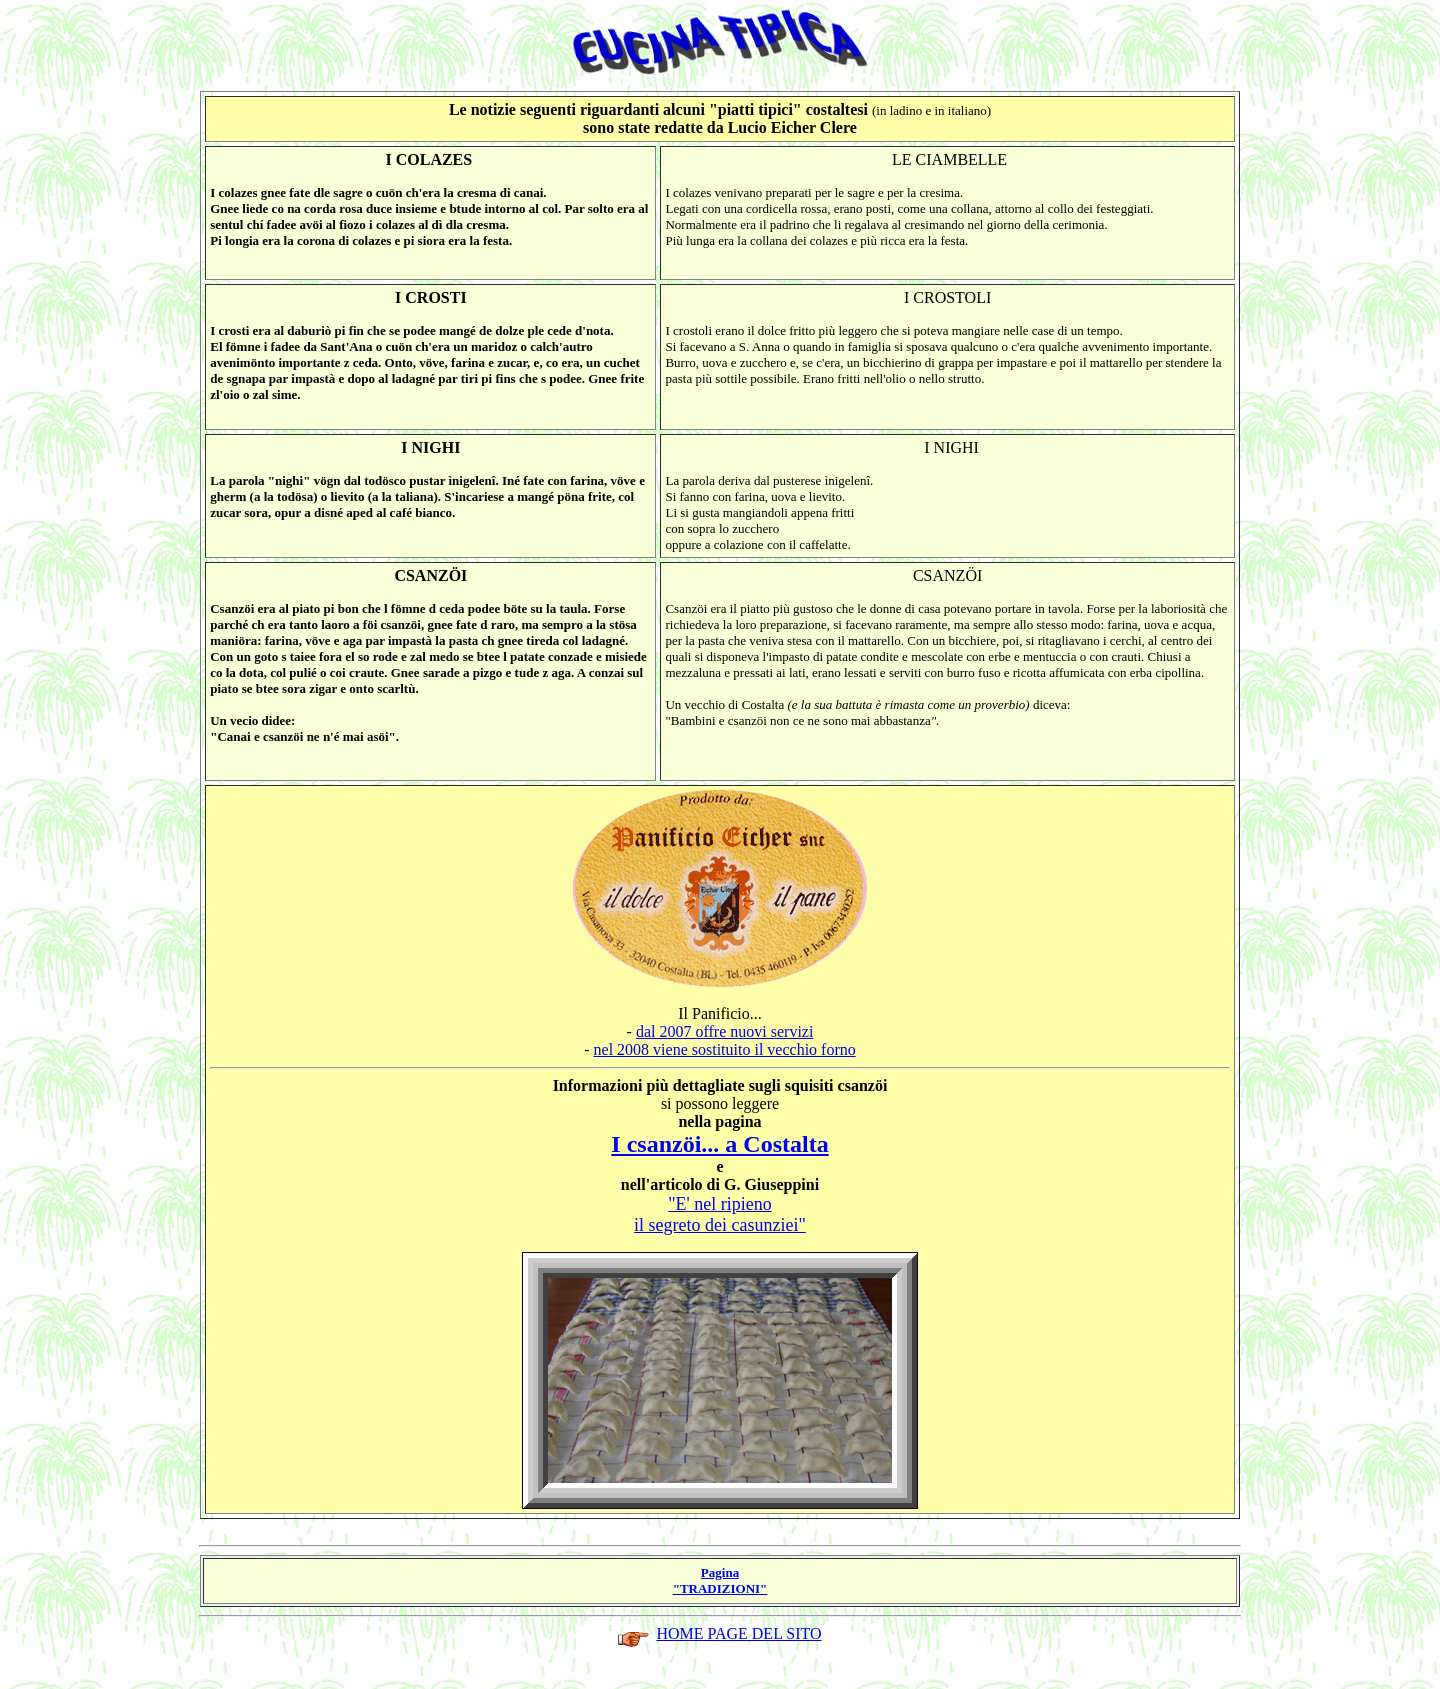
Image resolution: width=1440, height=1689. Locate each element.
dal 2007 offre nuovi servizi (724, 1031)
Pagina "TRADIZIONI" (720, 1580)
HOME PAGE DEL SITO (738, 1633)
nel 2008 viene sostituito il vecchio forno (725, 1049)
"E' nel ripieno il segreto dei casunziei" (720, 1214)
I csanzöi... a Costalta (719, 1144)
